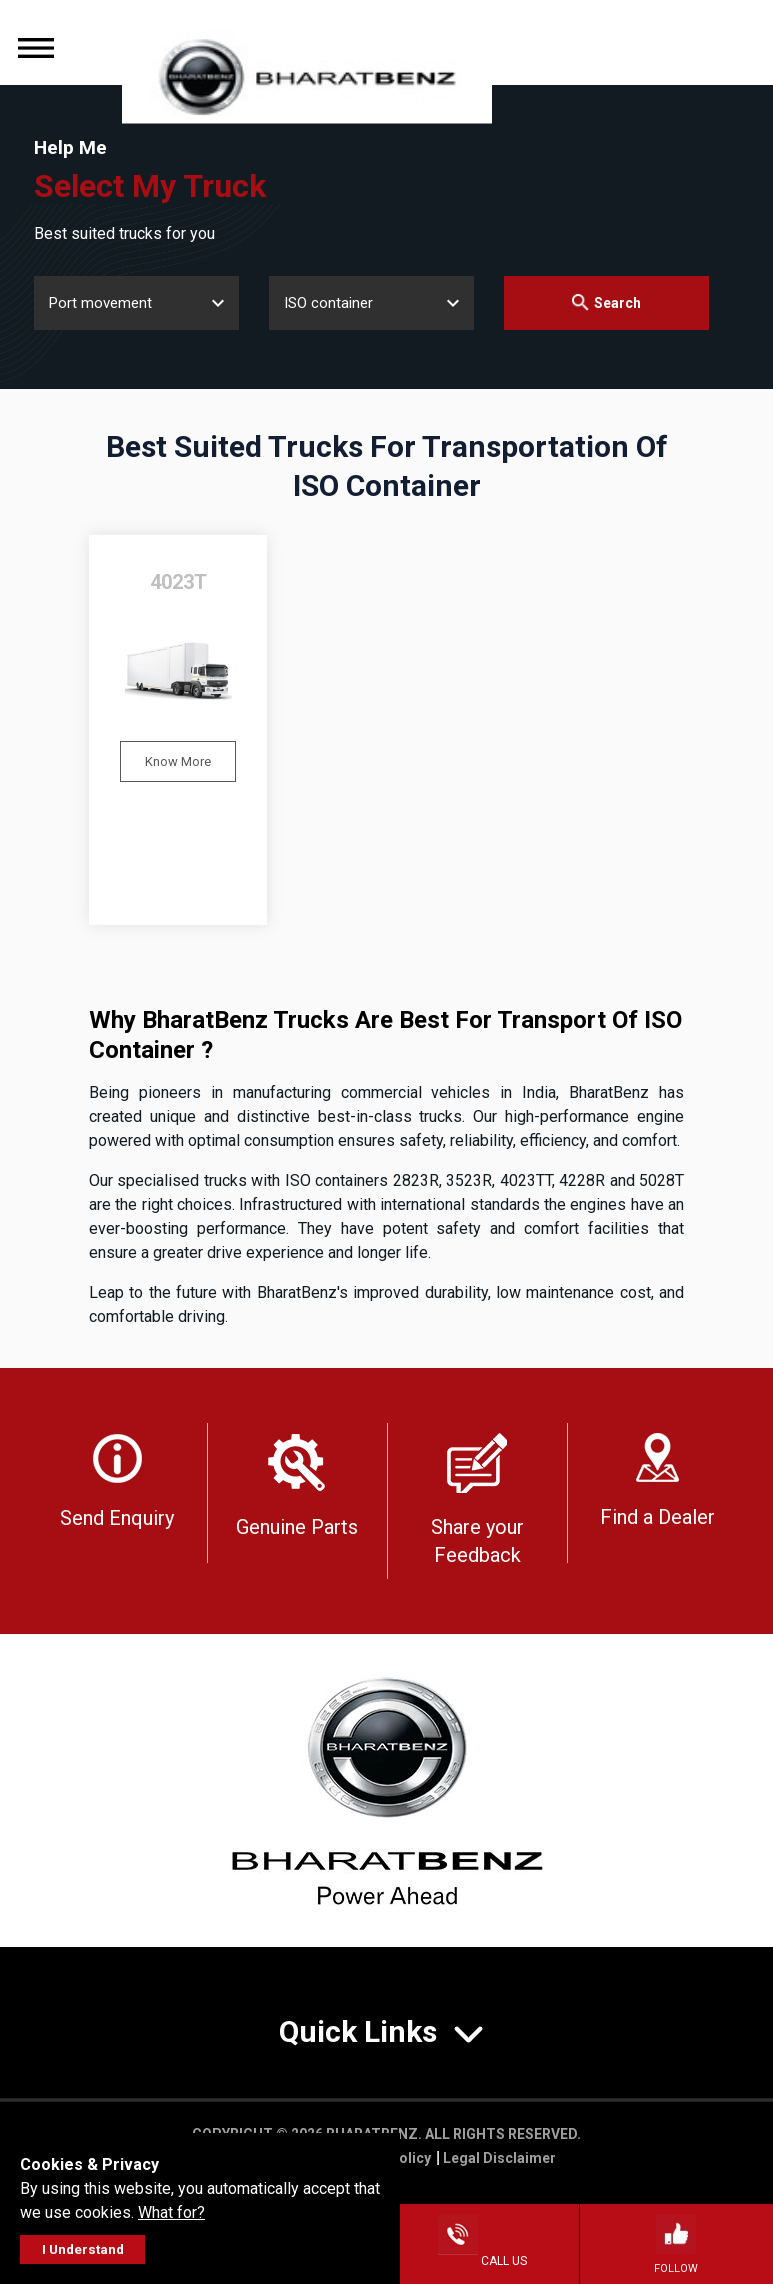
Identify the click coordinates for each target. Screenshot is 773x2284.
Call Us (482, 2261)
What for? (171, 2212)
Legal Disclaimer (499, 2158)
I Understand (83, 2249)
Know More (178, 761)
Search (606, 302)
